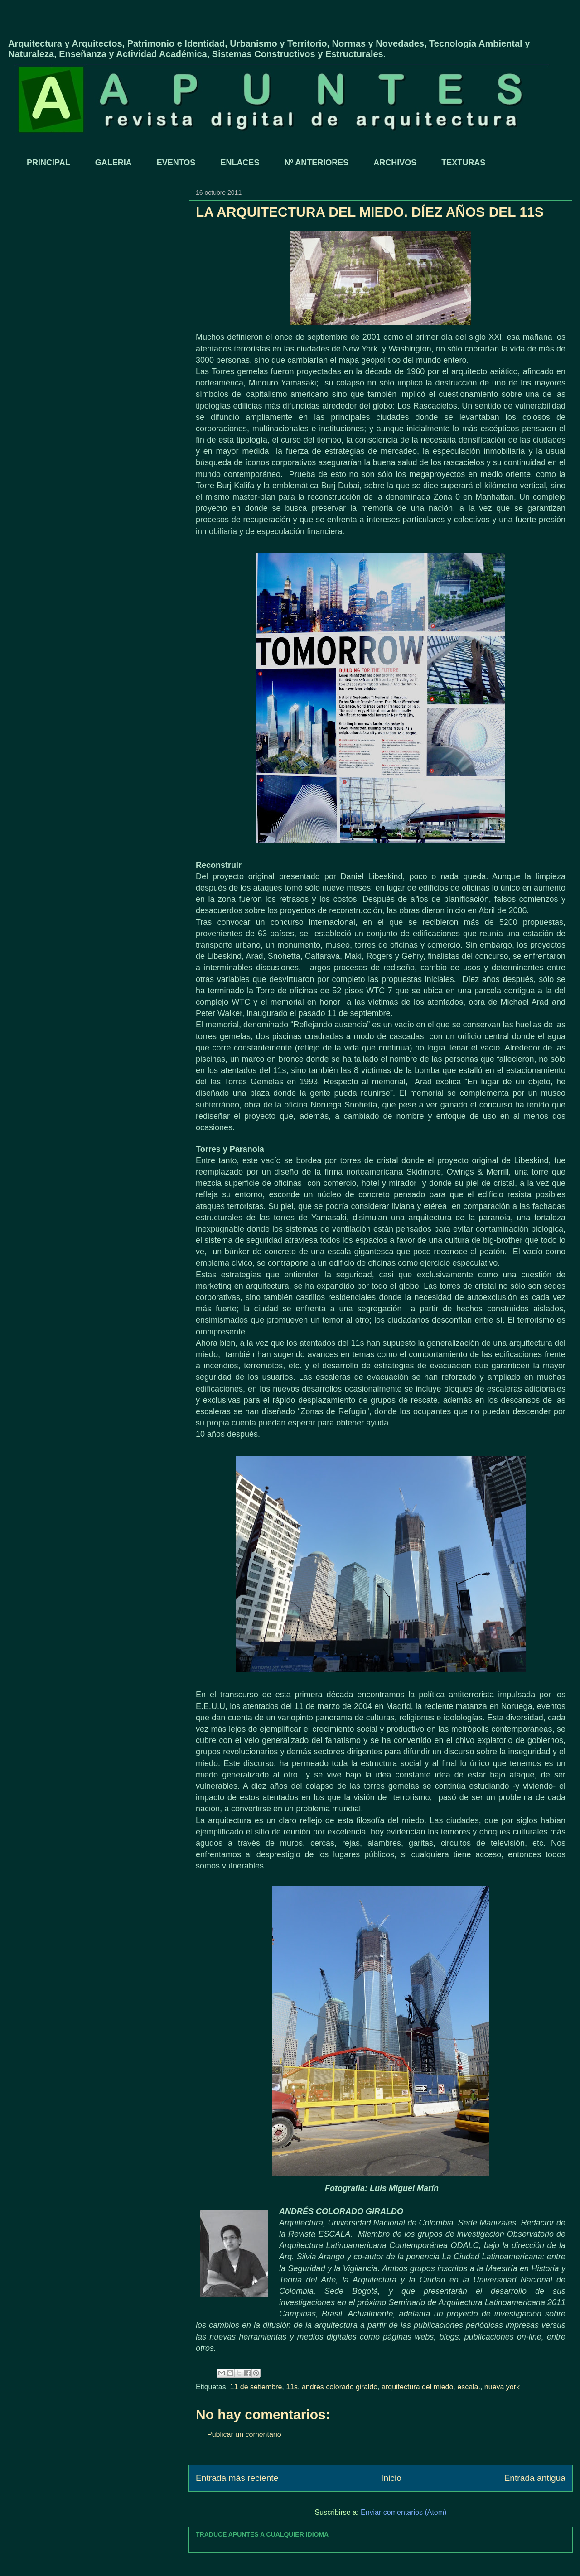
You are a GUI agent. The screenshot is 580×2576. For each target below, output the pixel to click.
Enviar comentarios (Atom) (403, 2512)
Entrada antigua (535, 2478)
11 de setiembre (256, 2387)
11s (292, 2387)
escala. (468, 2387)
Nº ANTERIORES (316, 162)
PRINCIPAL (48, 162)
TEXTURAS (463, 162)
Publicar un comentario (244, 2434)
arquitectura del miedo (417, 2387)
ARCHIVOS (394, 162)
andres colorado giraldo (339, 2387)
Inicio (391, 2478)
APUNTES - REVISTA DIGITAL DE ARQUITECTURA (114, 29)
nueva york (502, 2387)
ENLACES (239, 162)
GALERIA (113, 162)
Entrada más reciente (237, 2478)
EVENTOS (176, 162)
